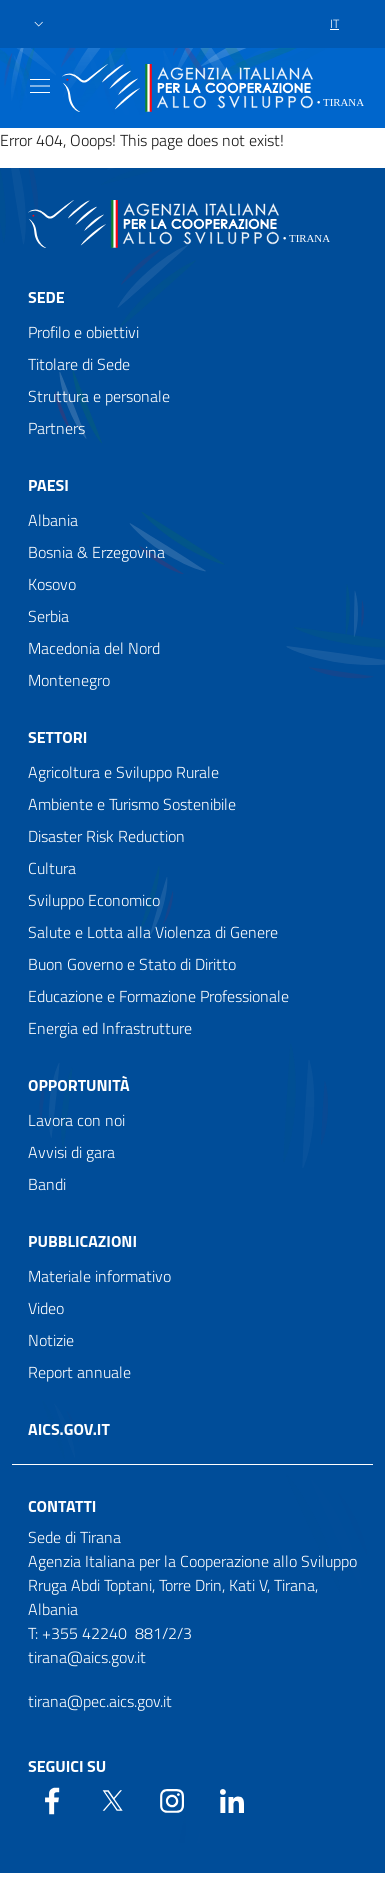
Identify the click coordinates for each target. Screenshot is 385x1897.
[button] (39, 24)
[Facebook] (52, 1799)
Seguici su (67, 1766)
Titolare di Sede (79, 364)
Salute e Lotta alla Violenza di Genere (153, 932)
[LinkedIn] (232, 1799)
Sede (46, 297)
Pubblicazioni (82, 1241)
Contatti (62, 1506)
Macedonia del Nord (94, 648)
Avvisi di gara (71, 1152)
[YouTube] (172, 1799)
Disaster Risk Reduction (106, 836)
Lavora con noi (76, 1120)
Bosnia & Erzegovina (96, 552)
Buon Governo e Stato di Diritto (132, 964)
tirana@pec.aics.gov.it (100, 1701)
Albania (53, 520)
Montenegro (69, 680)
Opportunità (79, 1085)
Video (46, 1308)
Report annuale (79, 1372)
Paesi (48, 485)
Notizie (51, 1340)
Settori (57, 737)
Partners (56, 428)
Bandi (47, 1184)
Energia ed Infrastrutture (110, 1028)
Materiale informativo (99, 1276)
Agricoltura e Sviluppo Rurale (123, 772)
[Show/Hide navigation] (40, 86)
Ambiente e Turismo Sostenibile (132, 804)
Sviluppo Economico (94, 900)
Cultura (52, 868)
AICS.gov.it (69, 1429)
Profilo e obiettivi (83, 332)
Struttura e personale (99, 396)
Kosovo (52, 584)
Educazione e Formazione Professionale (158, 996)
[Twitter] (112, 1799)
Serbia (48, 616)
